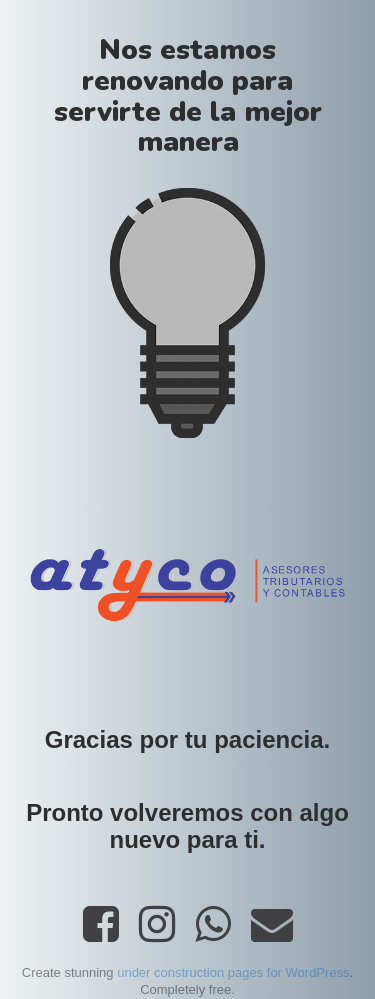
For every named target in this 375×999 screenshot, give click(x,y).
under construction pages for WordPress (233, 972)
